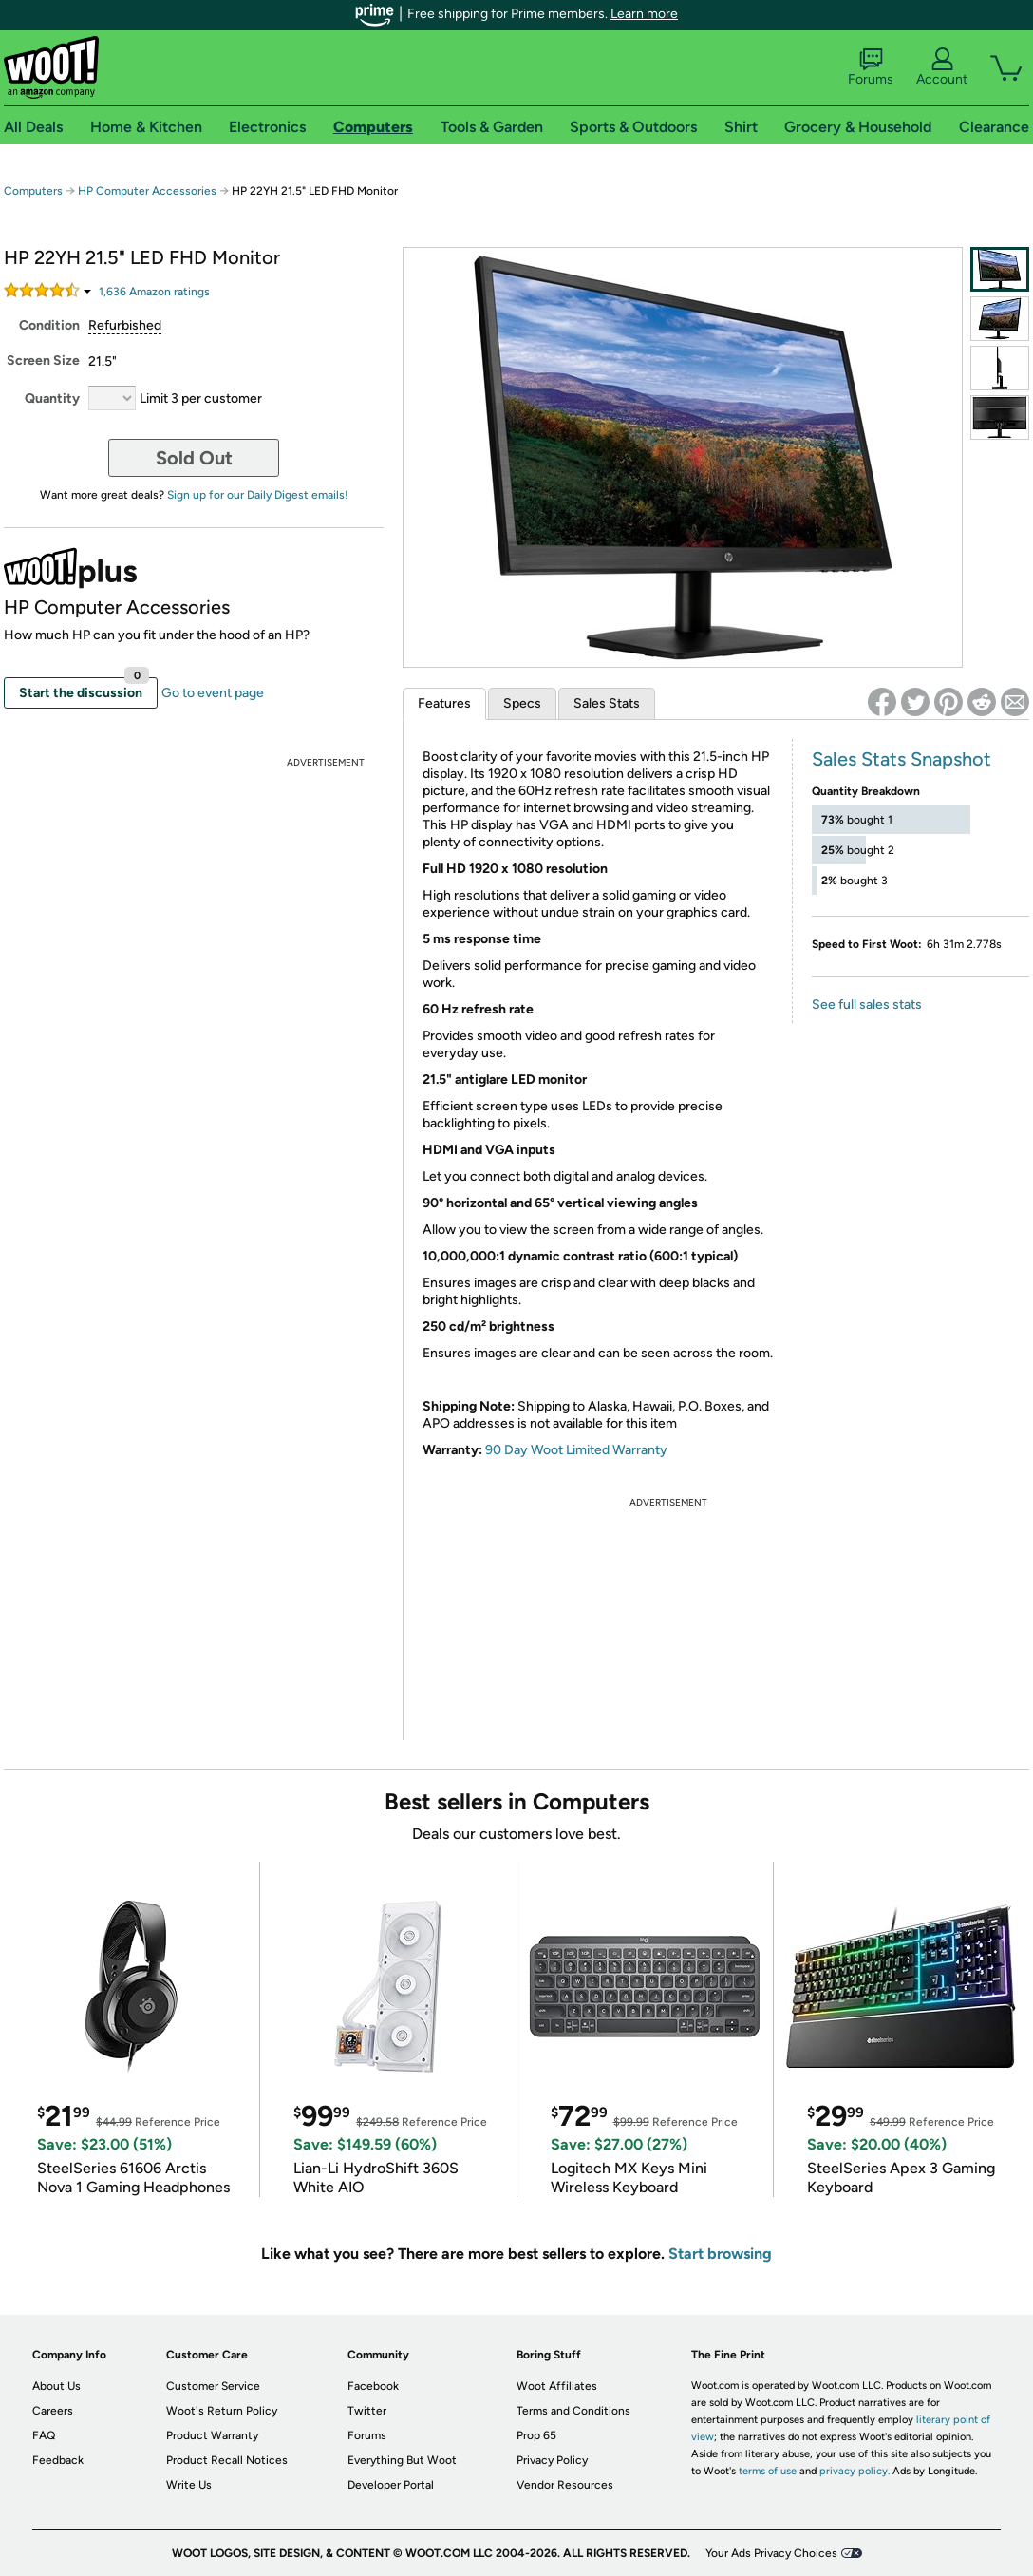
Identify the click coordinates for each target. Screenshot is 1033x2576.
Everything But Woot (402, 2460)
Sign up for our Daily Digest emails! (257, 495)
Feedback (58, 2460)
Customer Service (213, 2386)
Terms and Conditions (573, 2410)
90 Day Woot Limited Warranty (576, 1450)
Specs (522, 703)
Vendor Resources (564, 2484)
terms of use (768, 2471)
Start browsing (720, 2254)
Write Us (189, 2484)
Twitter (366, 2410)
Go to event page (212, 693)
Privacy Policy (552, 2460)
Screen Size (43, 360)
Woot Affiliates (556, 2386)
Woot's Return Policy (221, 2410)
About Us (56, 2386)
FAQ (43, 2435)
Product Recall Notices (227, 2460)
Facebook (373, 2386)
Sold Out (194, 457)
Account (941, 67)
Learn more (644, 14)
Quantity (52, 398)
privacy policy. (854, 2471)
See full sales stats (867, 1004)
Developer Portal (390, 2484)
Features (444, 703)
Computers (33, 191)
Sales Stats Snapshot (901, 759)
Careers (52, 2410)
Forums (870, 67)
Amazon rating (154, 291)
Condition (49, 325)
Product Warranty (212, 2435)
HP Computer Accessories (147, 191)
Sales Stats (606, 703)
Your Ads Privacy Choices (771, 2553)
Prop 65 (536, 2435)
